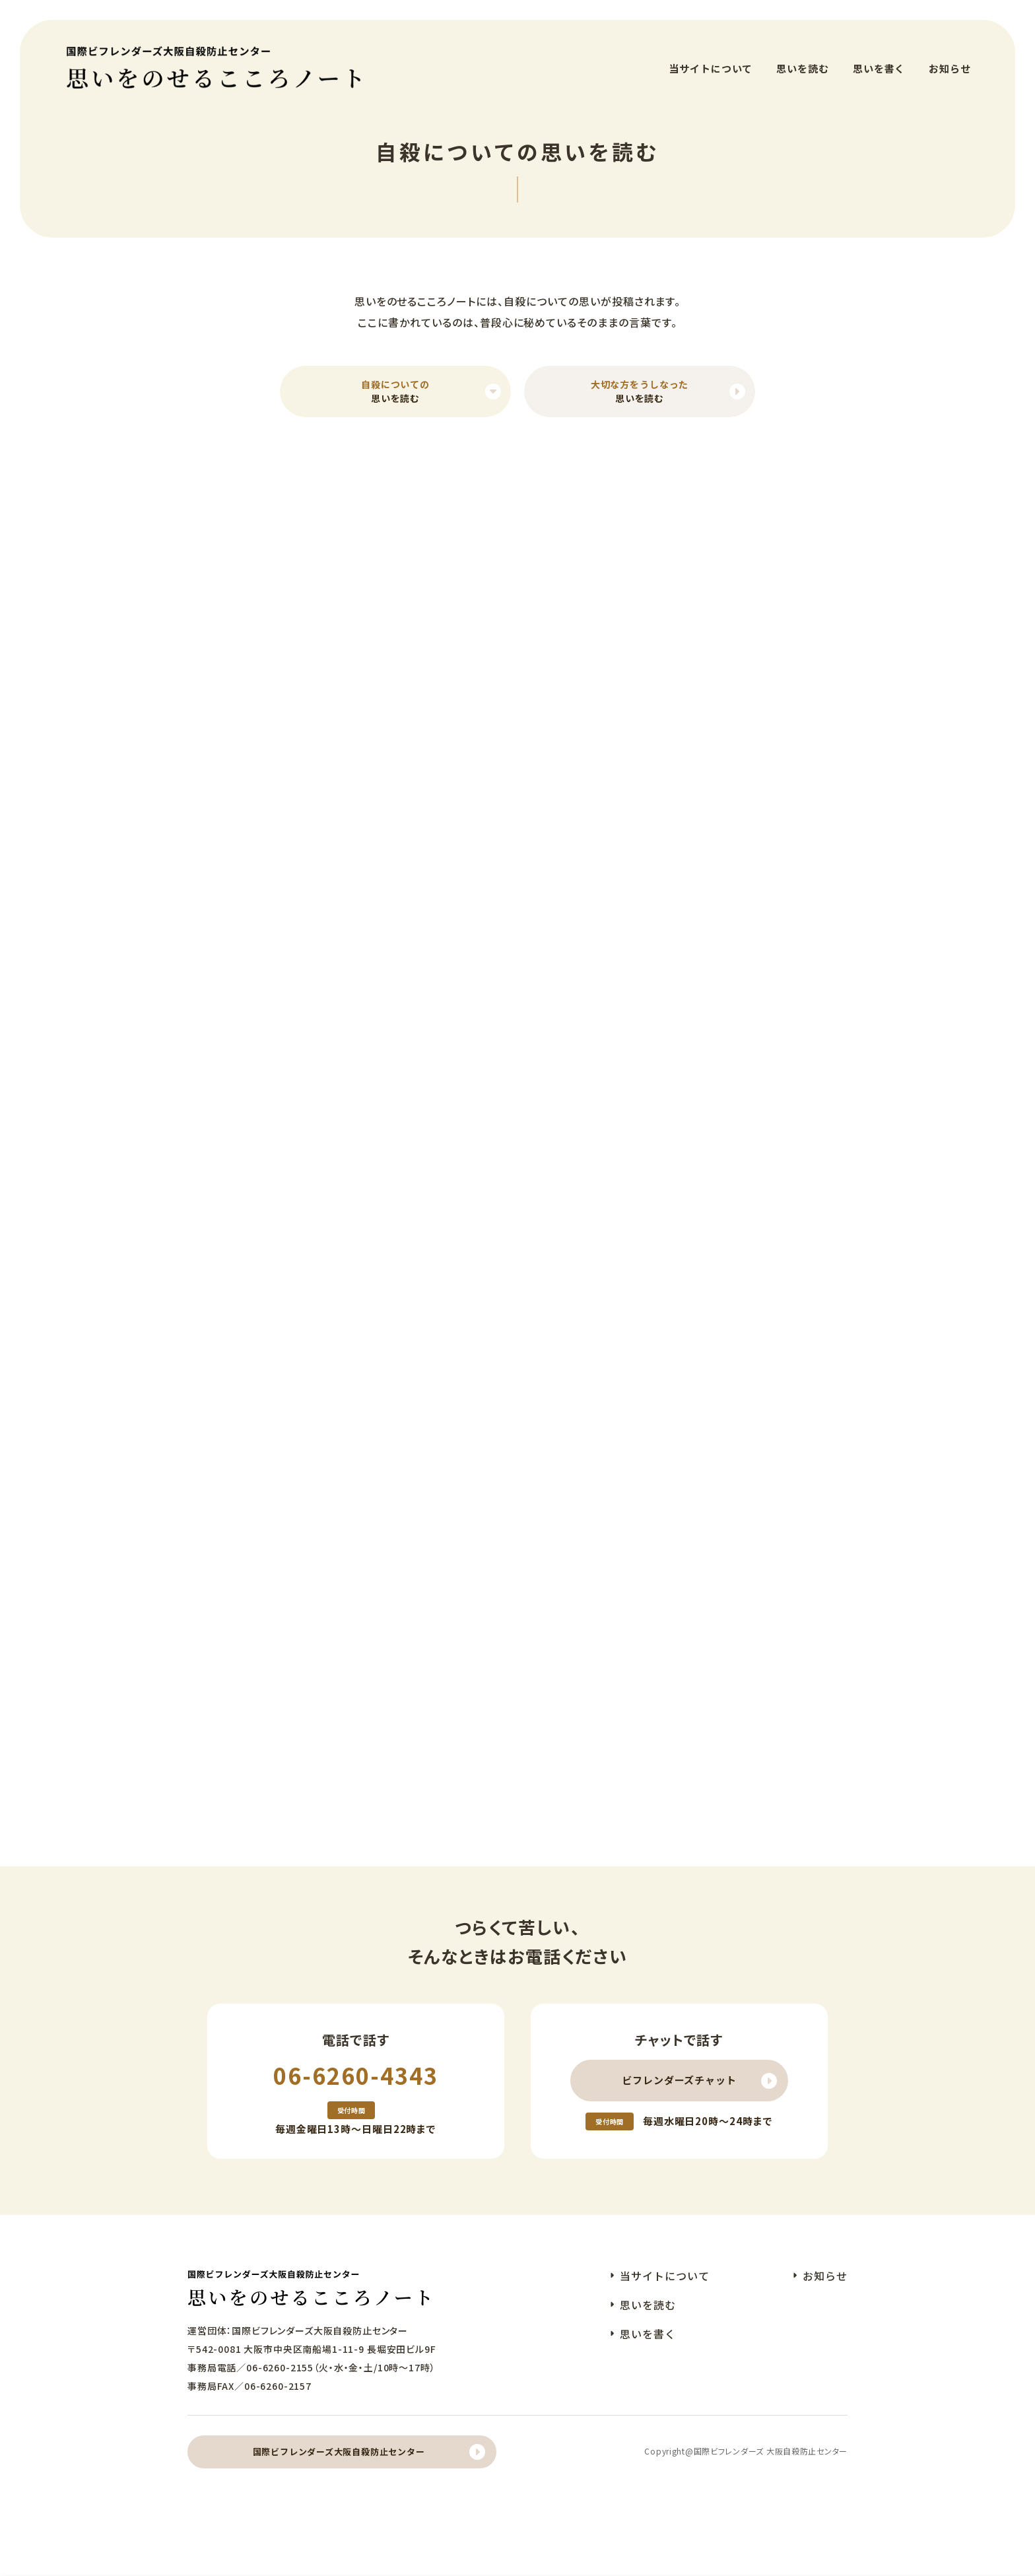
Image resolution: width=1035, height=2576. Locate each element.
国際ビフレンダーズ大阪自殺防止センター (339, 2460)
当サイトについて (710, 59)
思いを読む (802, 59)
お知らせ (950, 59)
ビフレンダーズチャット (679, 2088)
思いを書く (879, 59)
